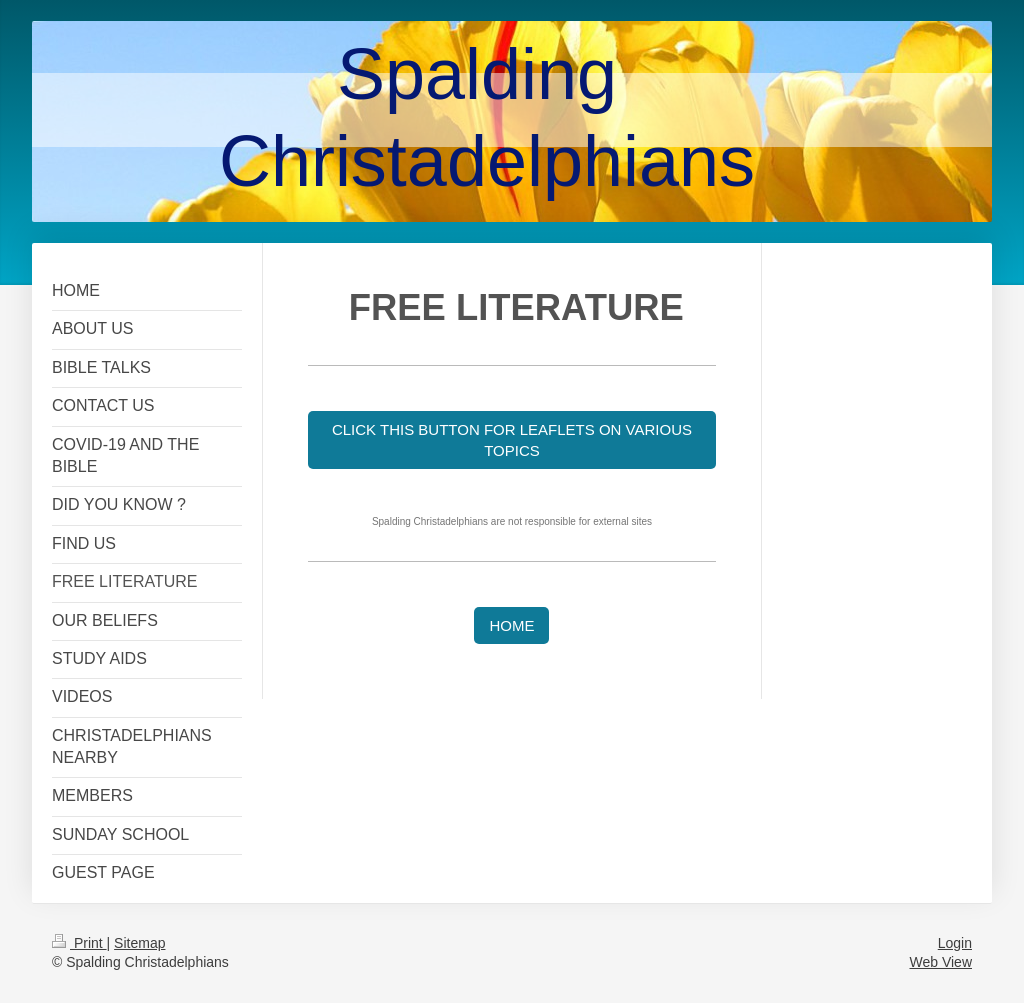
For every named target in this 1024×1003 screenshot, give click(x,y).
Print (79, 943)
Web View (940, 962)
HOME (511, 625)
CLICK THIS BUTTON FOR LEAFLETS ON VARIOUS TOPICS (512, 440)
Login (955, 943)
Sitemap (139, 943)
